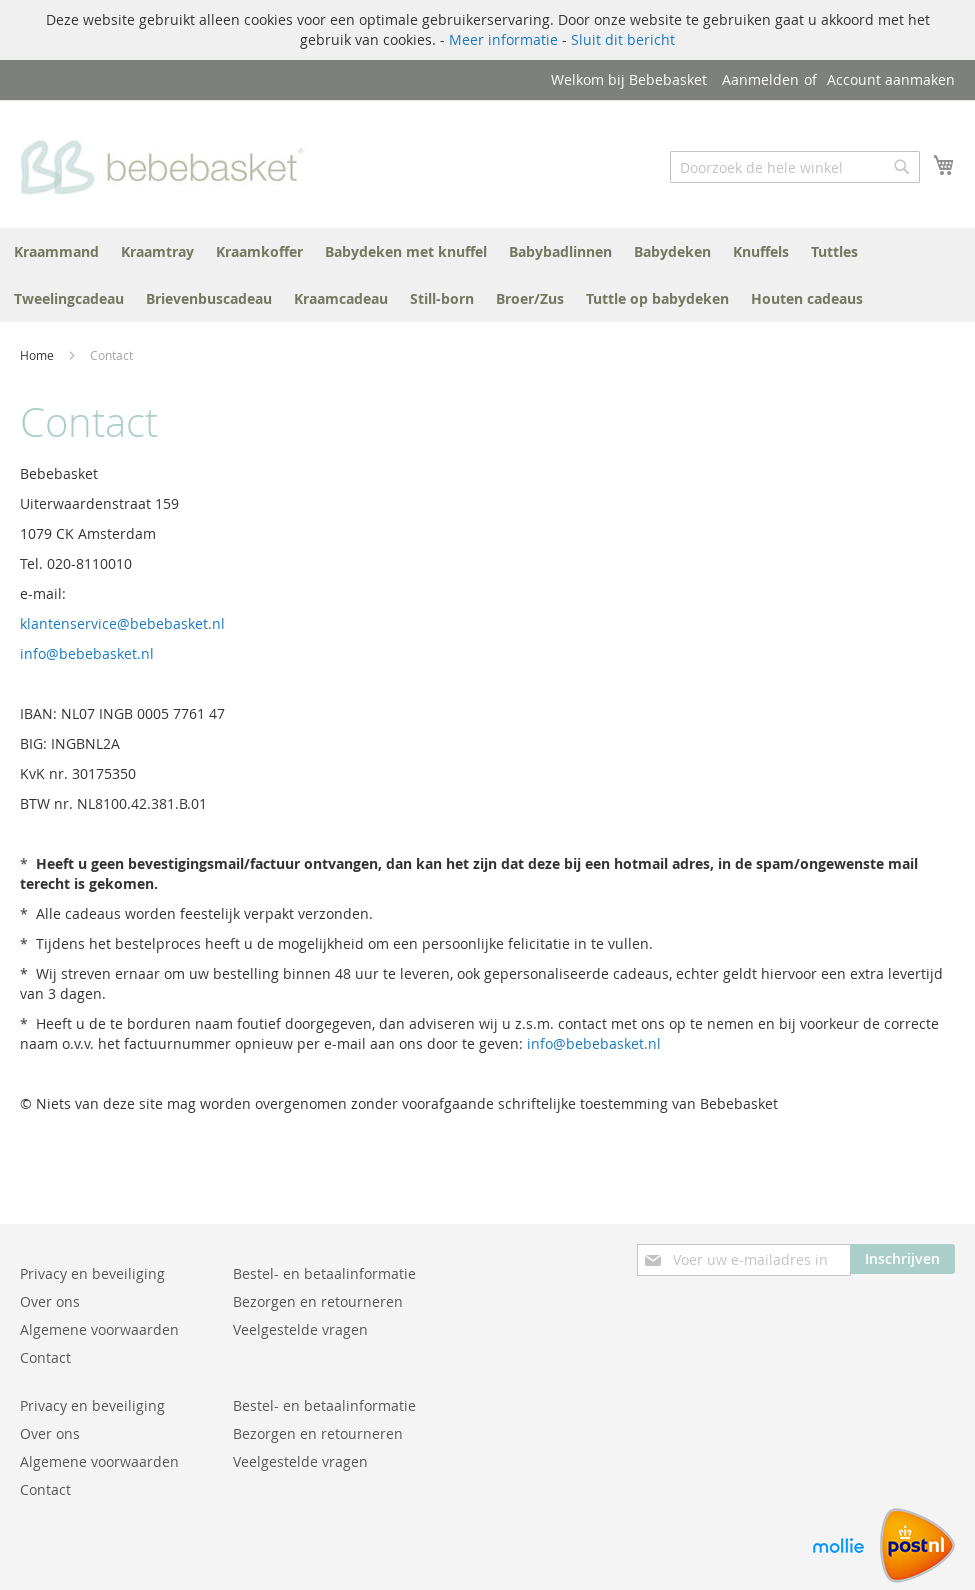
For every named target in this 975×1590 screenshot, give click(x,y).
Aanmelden (760, 79)
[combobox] (795, 167)
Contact (45, 1357)
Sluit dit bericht (623, 39)
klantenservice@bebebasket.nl (122, 623)
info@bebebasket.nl (87, 653)
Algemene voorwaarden (99, 1329)
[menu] (487, 275)
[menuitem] (56, 251)
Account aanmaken (891, 79)
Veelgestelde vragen (300, 1329)
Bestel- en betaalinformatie (324, 1273)
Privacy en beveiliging (92, 1273)
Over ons (50, 1301)
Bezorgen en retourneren (318, 1301)
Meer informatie (503, 39)
